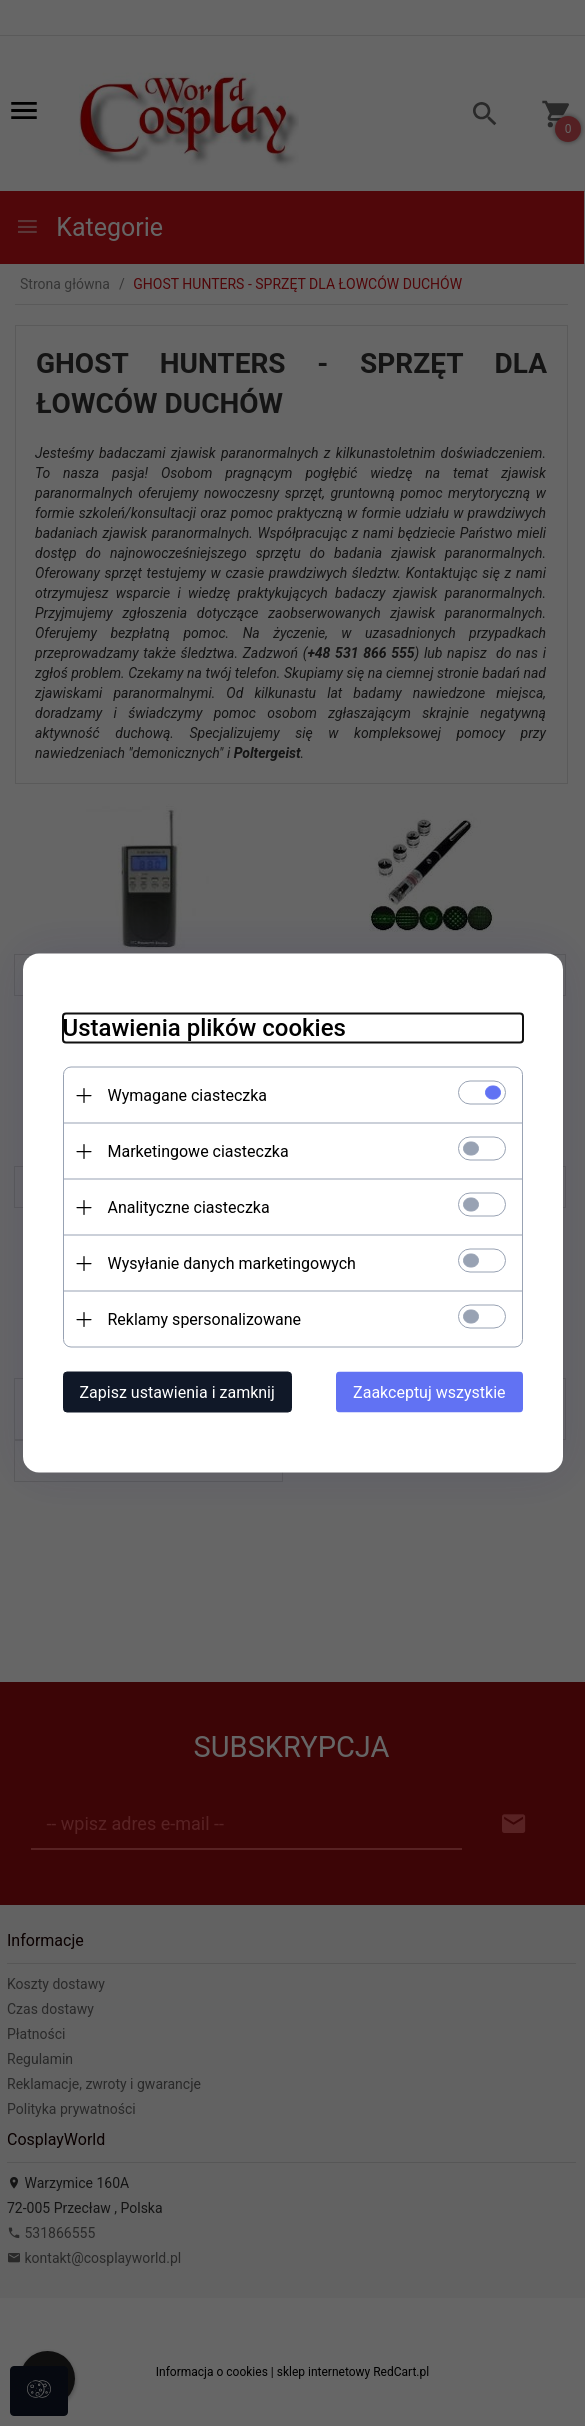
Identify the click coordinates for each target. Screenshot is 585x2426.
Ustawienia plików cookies (204, 1028)
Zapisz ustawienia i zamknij (177, 1392)
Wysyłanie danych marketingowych (232, 1263)
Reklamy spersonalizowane (204, 1319)
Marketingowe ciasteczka (198, 1151)
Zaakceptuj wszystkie (429, 1392)
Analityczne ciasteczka (189, 1207)
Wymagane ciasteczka (188, 1095)
